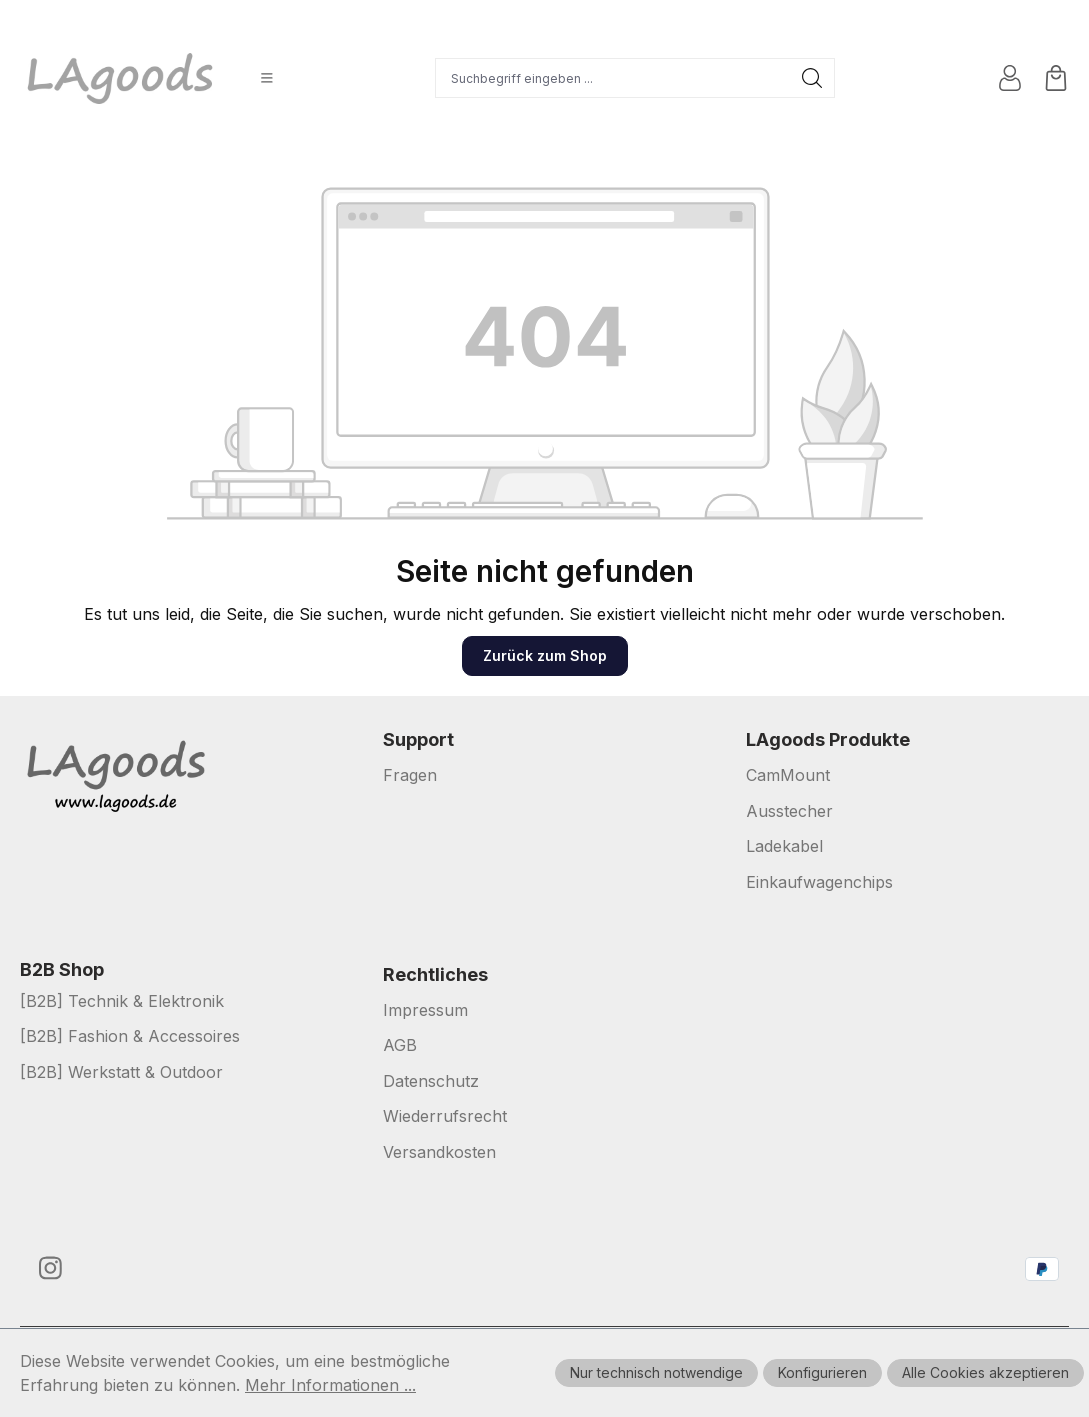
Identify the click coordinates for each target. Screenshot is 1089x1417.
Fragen (410, 775)
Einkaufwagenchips (819, 882)
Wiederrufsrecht (445, 1116)
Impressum (425, 1010)
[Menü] (267, 78)
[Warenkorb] (1056, 78)
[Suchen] (812, 78)
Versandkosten (439, 1152)
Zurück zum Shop (545, 655)
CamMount (788, 775)
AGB (400, 1045)
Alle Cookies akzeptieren (985, 1372)
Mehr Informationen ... (330, 1385)
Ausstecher (789, 811)
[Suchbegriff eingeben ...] (613, 78)
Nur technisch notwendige (656, 1372)
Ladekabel (784, 846)
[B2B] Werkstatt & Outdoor (121, 1072)
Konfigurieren (822, 1372)
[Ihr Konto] (1010, 78)
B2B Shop (62, 970)
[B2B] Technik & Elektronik (122, 1001)
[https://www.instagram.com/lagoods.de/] (50, 1268)
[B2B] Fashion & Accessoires (130, 1036)
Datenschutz (431, 1081)
